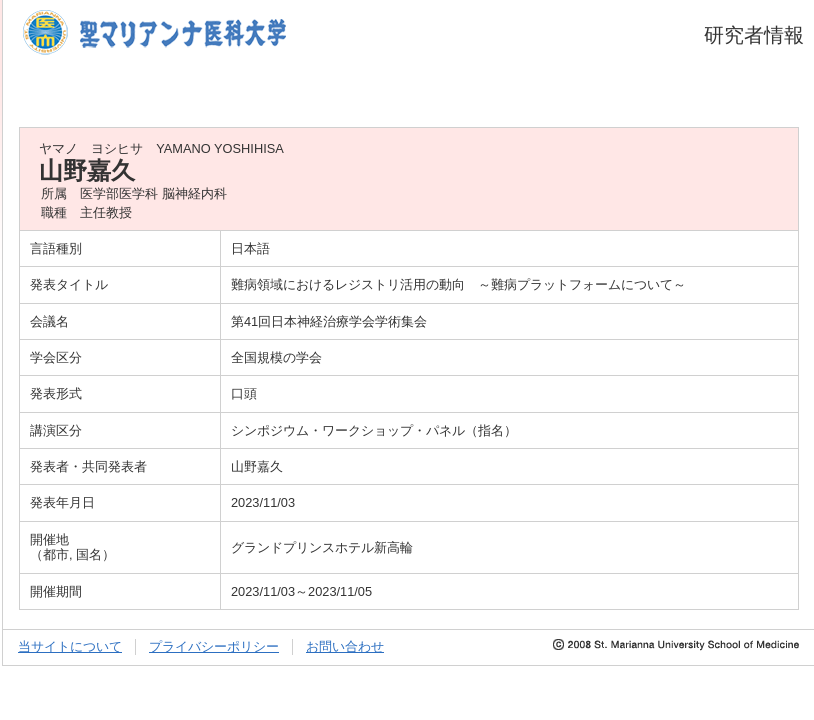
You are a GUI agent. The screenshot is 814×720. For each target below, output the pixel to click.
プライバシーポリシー (214, 646)
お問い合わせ (345, 646)
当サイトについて (70, 646)
